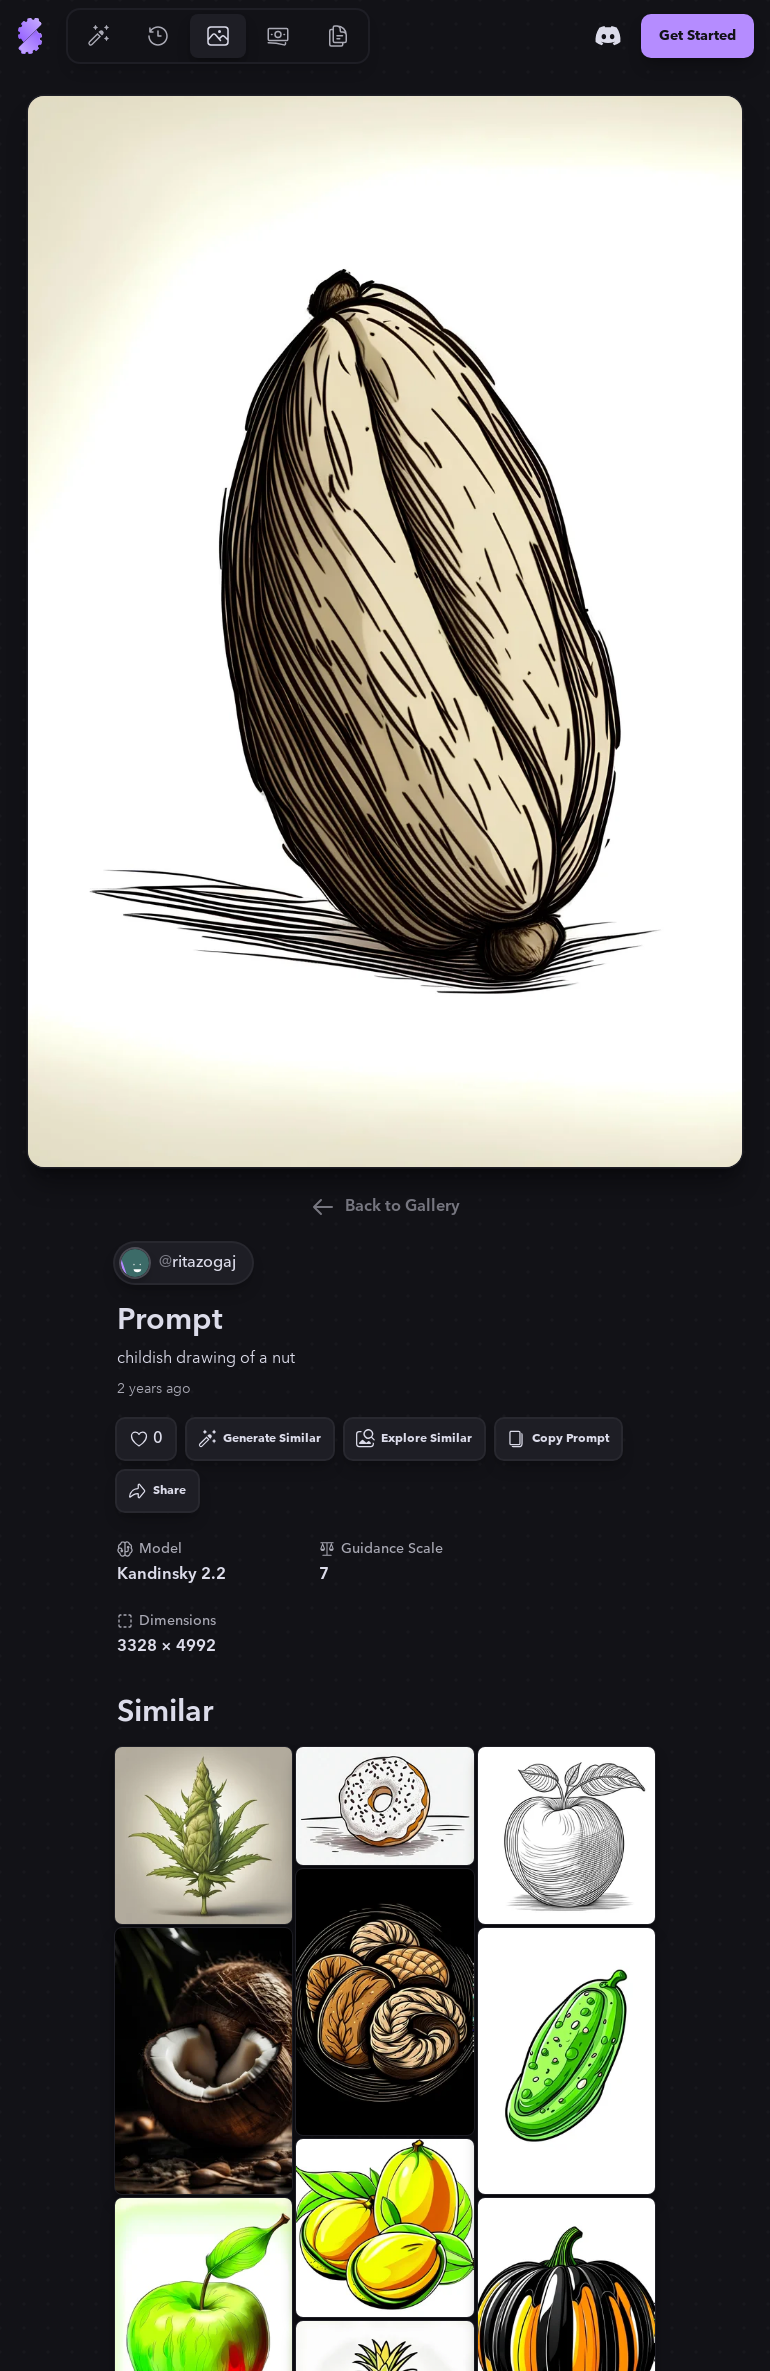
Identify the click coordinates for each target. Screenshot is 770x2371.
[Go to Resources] (338, 36)
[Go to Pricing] (278, 36)
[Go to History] (158, 36)
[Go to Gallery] (218, 36)
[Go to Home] (30, 36)
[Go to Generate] (98, 36)
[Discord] (608, 36)
